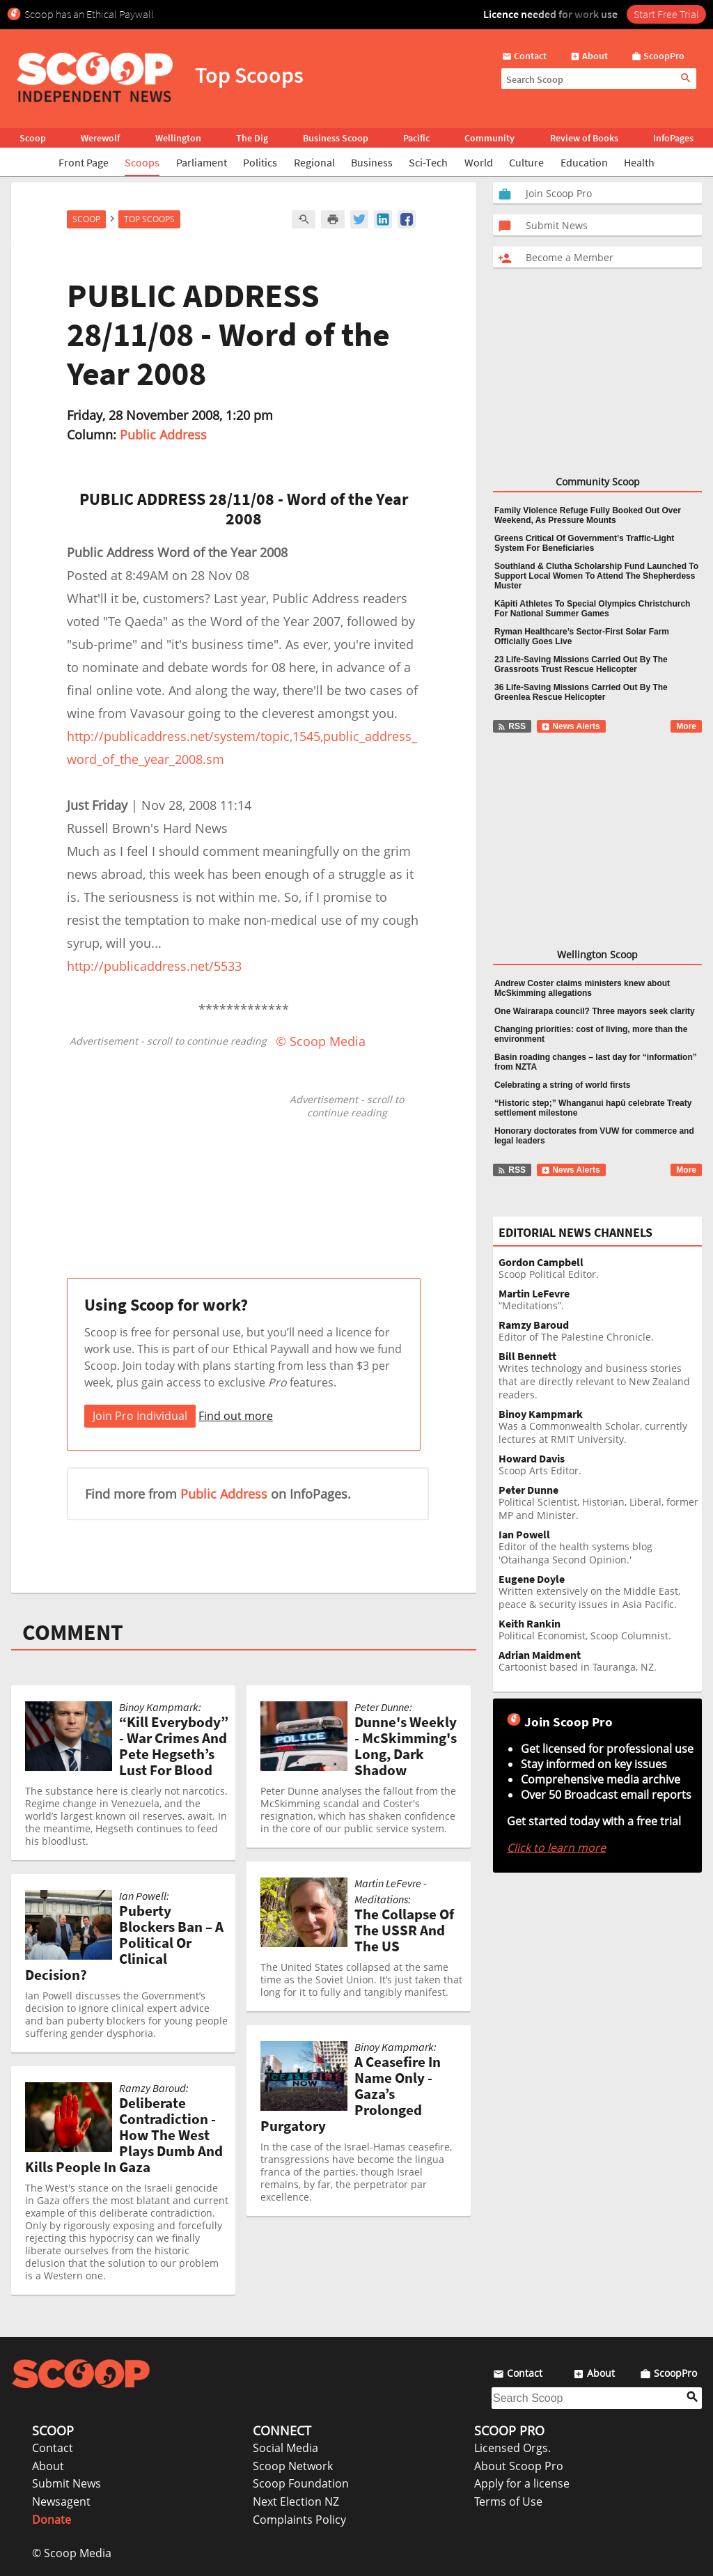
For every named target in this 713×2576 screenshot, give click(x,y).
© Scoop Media (71, 2553)
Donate (51, 2519)
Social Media (285, 2447)
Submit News (66, 2483)
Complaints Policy (299, 2519)
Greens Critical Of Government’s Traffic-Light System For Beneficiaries (584, 543)
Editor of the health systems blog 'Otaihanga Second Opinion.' (600, 1547)
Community (489, 138)
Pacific (416, 138)
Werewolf (100, 138)
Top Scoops (149, 219)
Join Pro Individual (140, 1415)
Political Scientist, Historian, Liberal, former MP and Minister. (600, 1503)
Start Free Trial (666, 14)
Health (639, 162)
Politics (260, 162)
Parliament (201, 162)
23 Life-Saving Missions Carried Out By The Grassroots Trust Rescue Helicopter (581, 664)
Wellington (178, 138)
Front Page (83, 162)
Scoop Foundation (301, 2483)
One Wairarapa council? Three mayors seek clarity (594, 1011)
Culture (526, 162)
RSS (511, 726)
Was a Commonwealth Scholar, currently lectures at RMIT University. (600, 1427)
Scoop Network (293, 2466)
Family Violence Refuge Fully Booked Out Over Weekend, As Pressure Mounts (587, 515)
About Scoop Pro (518, 2466)
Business (372, 162)
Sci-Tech (428, 162)
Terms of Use (508, 2501)
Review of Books (584, 138)
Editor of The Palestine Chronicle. (600, 1331)
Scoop (32, 138)
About (48, 2466)
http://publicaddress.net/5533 (154, 966)
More (686, 726)
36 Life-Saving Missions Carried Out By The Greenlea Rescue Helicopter (581, 692)
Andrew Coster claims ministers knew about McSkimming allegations (582, 988)
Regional (314, 162)
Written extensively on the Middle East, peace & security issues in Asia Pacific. (600, 1592)
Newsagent (61, 2501)
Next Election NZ (296, 2501)
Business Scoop (335, 138)
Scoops (142, 162)
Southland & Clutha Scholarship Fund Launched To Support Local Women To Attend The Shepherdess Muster (596, 576)
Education (584, 162)
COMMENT (72, 1632)
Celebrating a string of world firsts (562, 1085)
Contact (52, 2447)
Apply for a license (522, 2483)
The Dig (252, 138)
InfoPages (673, 138)
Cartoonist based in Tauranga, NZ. (600, 1661)
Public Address (163, 434)
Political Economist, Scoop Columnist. (600, 1630)
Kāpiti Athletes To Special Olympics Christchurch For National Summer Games (592, 608)
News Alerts (570, 726)
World (478, 162)
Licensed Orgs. (512, 2447)
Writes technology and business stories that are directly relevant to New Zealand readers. (600, 1375)
